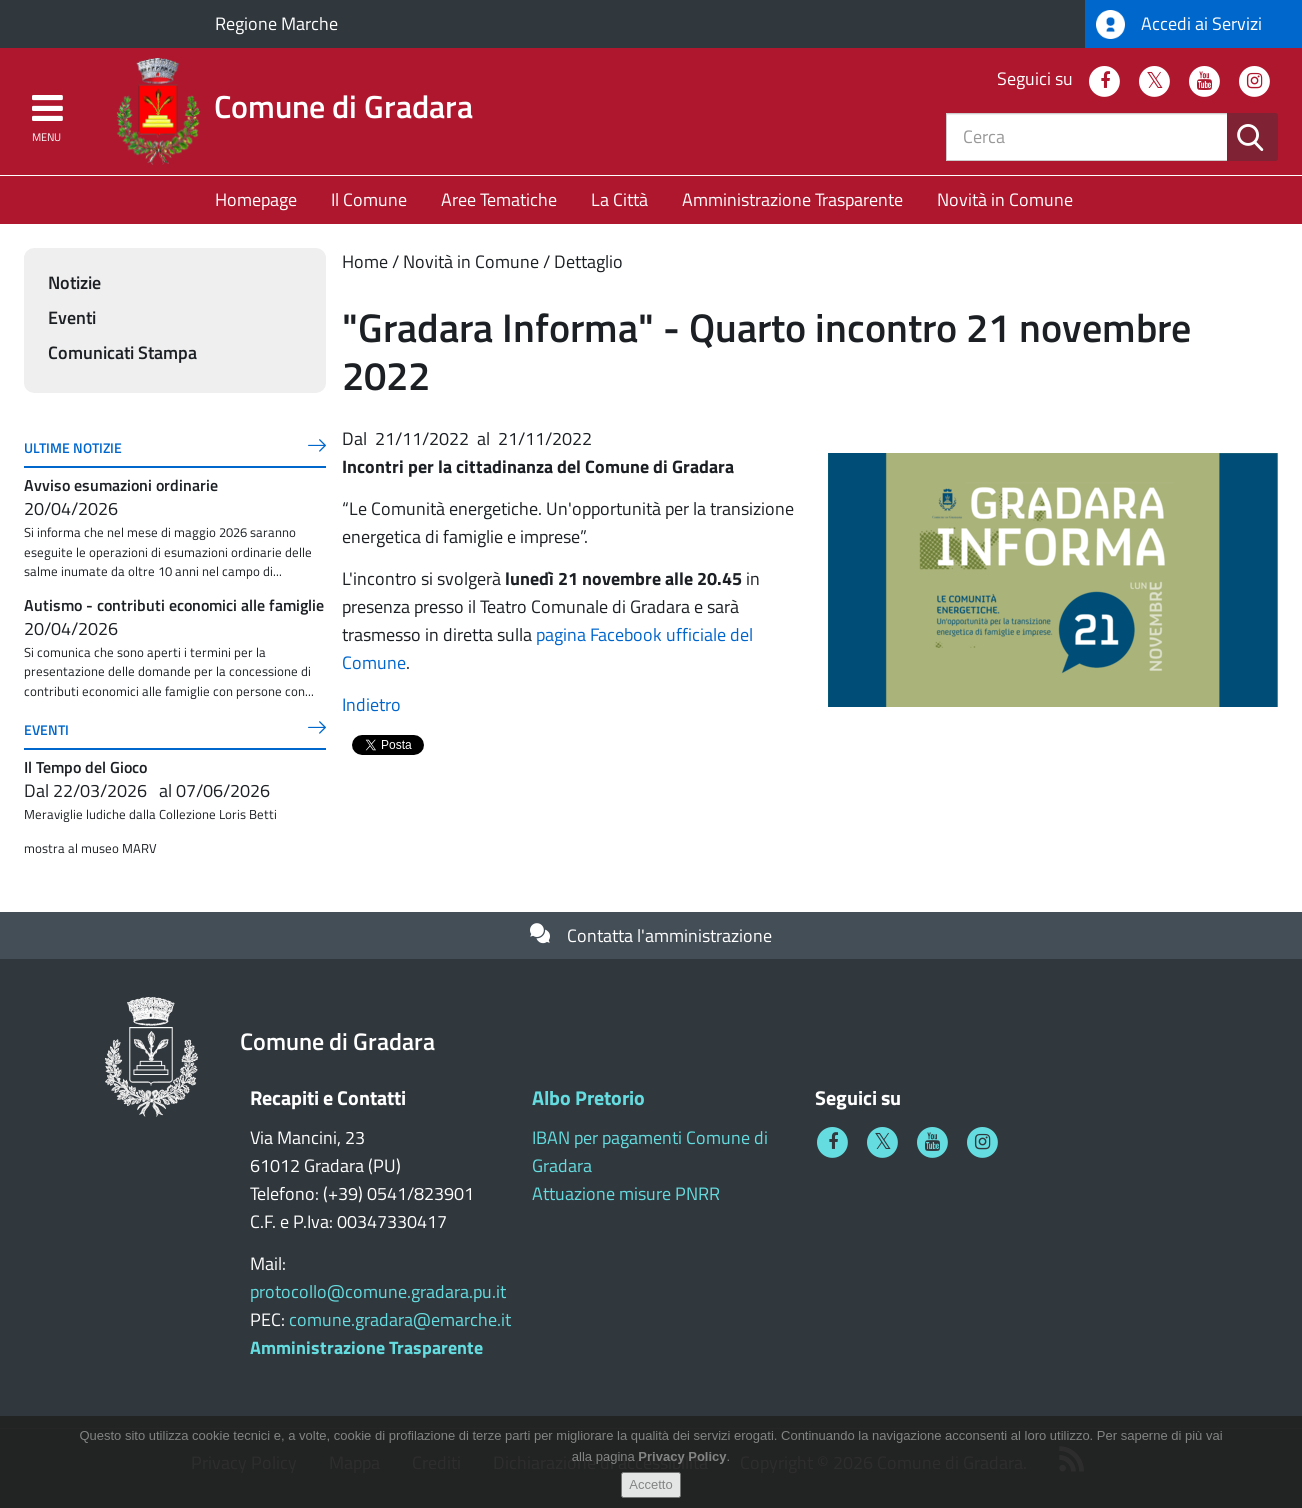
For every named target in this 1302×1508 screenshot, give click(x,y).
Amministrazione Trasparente (792, 199)
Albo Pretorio (588, 1097)
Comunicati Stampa (122, 352)
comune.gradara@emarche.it (400, 1319)
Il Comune (369, 199)
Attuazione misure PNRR (626, 1193)
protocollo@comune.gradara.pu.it (378, 1291)
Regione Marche (276, 23)
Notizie (74, 282)
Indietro (371, 704)
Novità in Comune (1005, 199)
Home (365, 261)
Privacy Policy (682, 1456)
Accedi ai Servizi (1179, 24)
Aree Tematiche (499, 199)
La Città (619, 199)
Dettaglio (588, 261)
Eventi (72, 317)
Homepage (256, 199)
